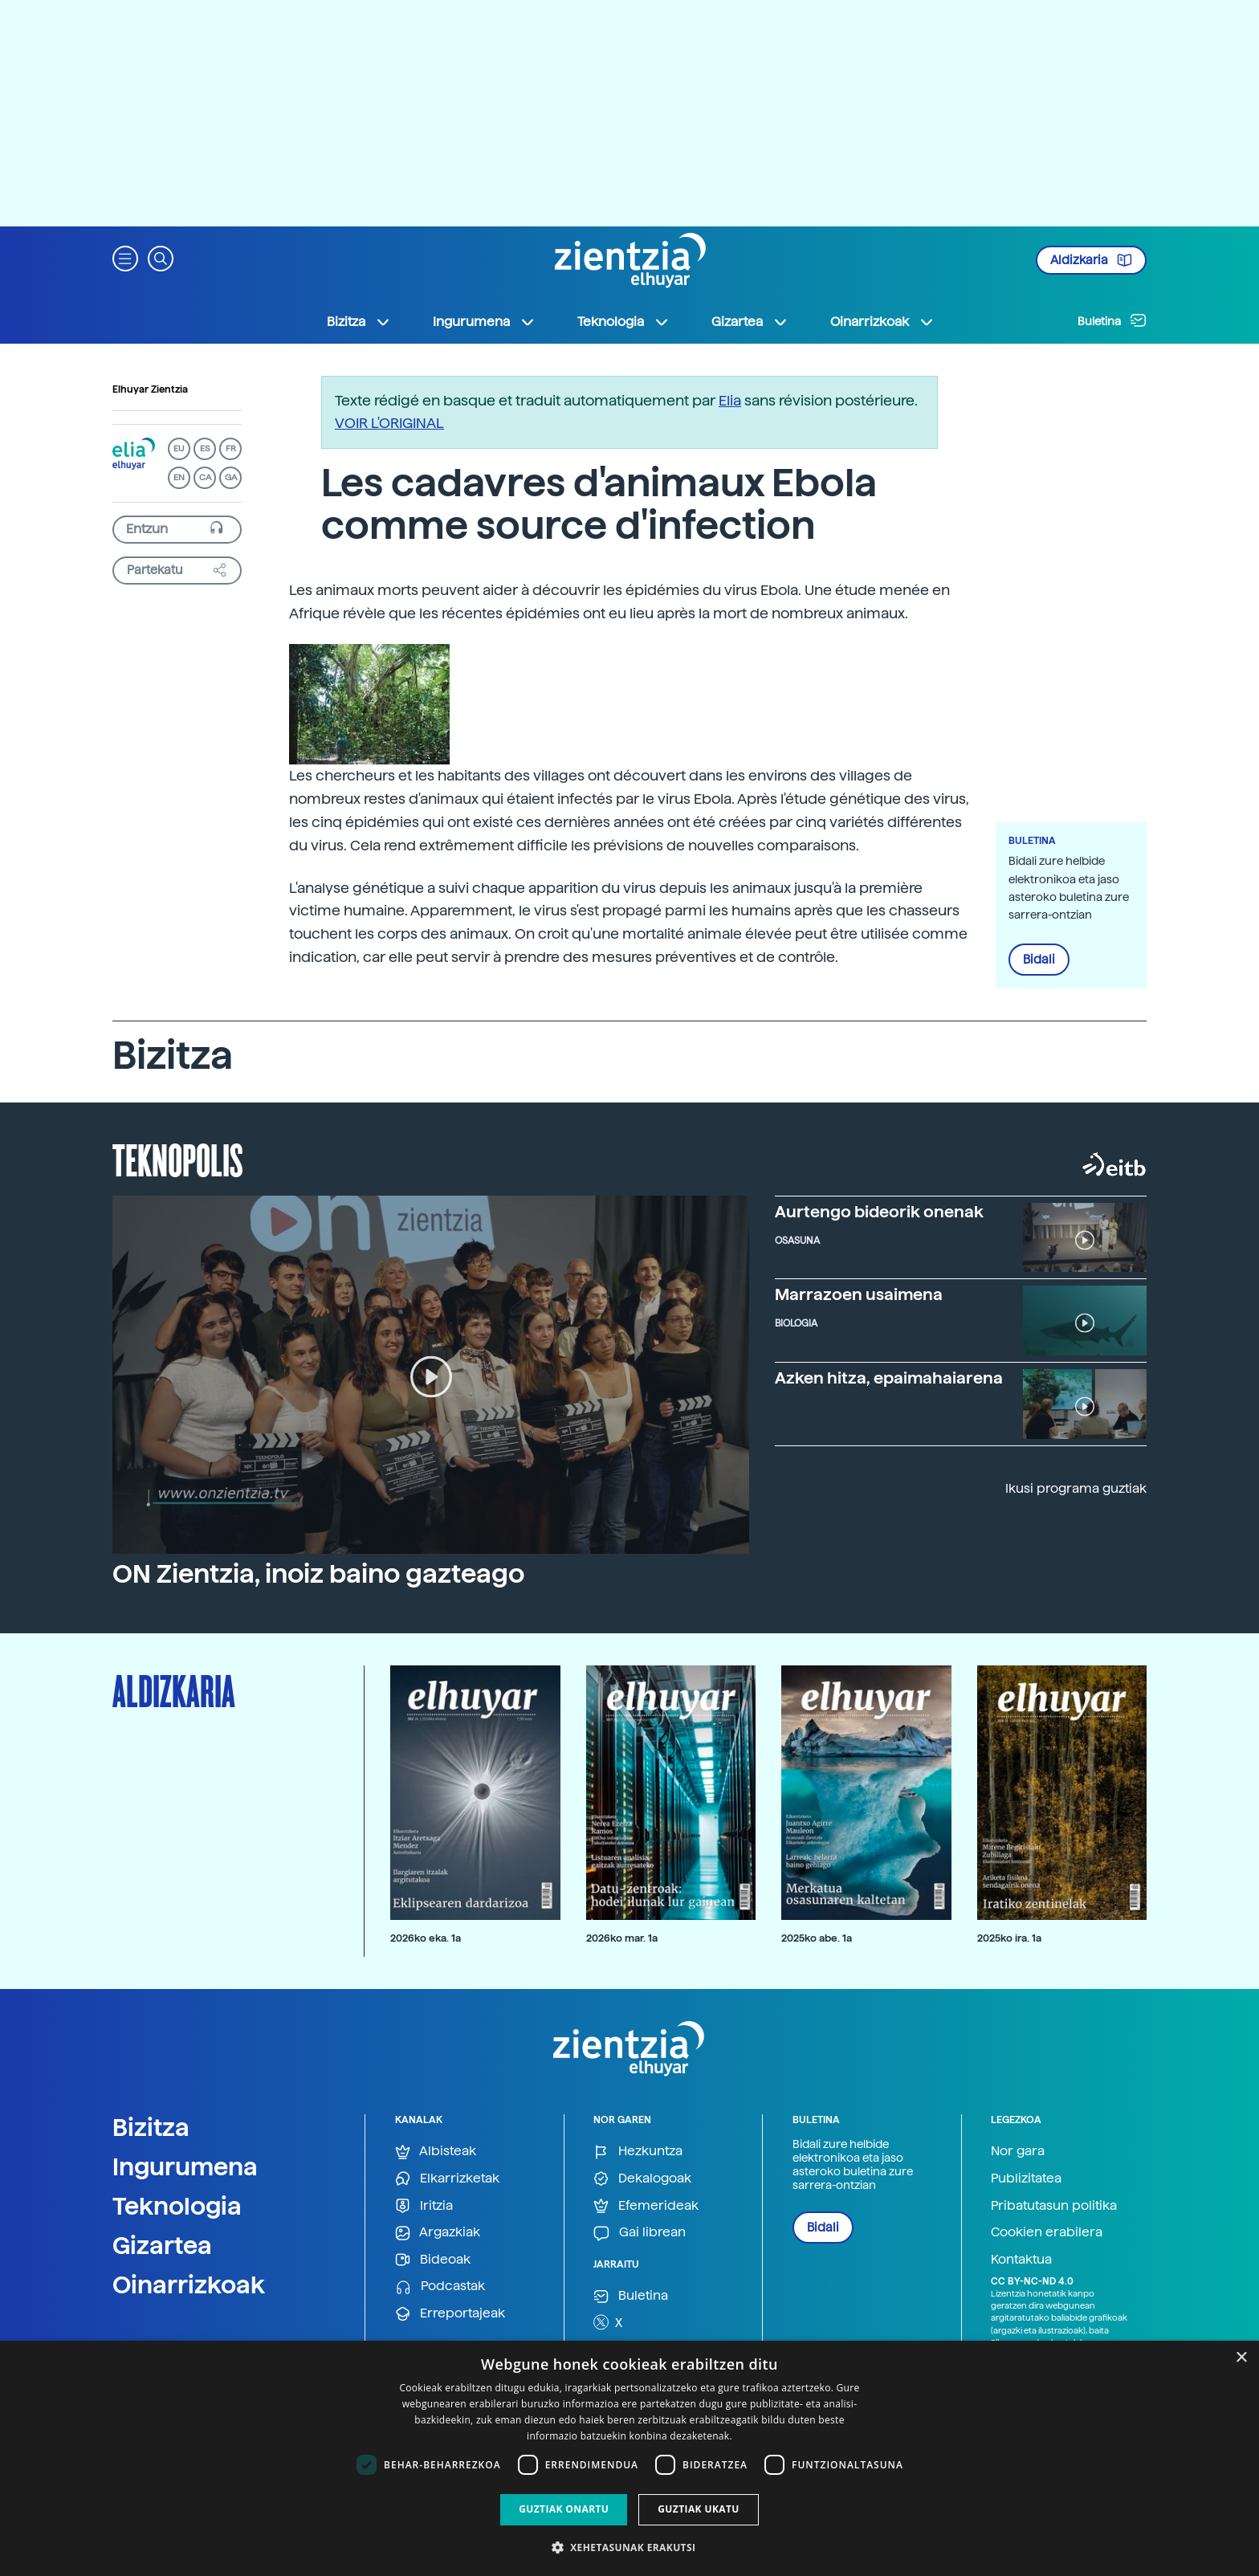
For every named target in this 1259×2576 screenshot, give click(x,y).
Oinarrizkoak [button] (882, 322)
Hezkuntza (637, 2151)
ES (205, 448)
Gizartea (162, 2245)
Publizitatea (1026, 2178)
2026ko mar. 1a (622, 1938)
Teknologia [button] (623, 322)
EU (179, 448)
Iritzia (424, 2206)
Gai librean (639, 2232)
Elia (730, 400)
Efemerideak (646, 2206)
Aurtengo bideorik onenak (879, 1211)
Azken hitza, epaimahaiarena (889, 1378)
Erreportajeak (450, 2313)
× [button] (1241, 2358)
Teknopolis (177, 1159)
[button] (125, 257)
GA (231, 477)
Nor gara (1018, 2150)
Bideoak (433, 2260)
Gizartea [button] (749, 322)
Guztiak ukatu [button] (699, 2509)
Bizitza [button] (359, 322)
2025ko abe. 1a (816, 1938)
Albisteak (435, 2151)
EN (179, 477)
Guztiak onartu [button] (564, 2509)
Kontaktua (1021, 2259)
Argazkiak (437, 2232)
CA (205, 477)
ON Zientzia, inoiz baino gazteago (318, 1574)
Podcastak (440, 2286)
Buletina (1112, 320)
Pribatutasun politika (1054, 2205)
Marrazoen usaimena (859, 1294)
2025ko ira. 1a (1009, 1938)
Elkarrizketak (447, 2178)
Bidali (1039, 959)
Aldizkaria (1091, 260)
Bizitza (150, 2127)
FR (231, 448)
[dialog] (629, 2458)
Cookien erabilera (1046, 2232)
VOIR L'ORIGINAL (389, 422)
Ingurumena (185, 2166)
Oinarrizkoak (188, 2284)
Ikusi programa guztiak (1076, 1488)
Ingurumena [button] (484, 322)
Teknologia (177, 2205)
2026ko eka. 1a (425, 1938)
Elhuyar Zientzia (150, 389)
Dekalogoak (642, 2178)
